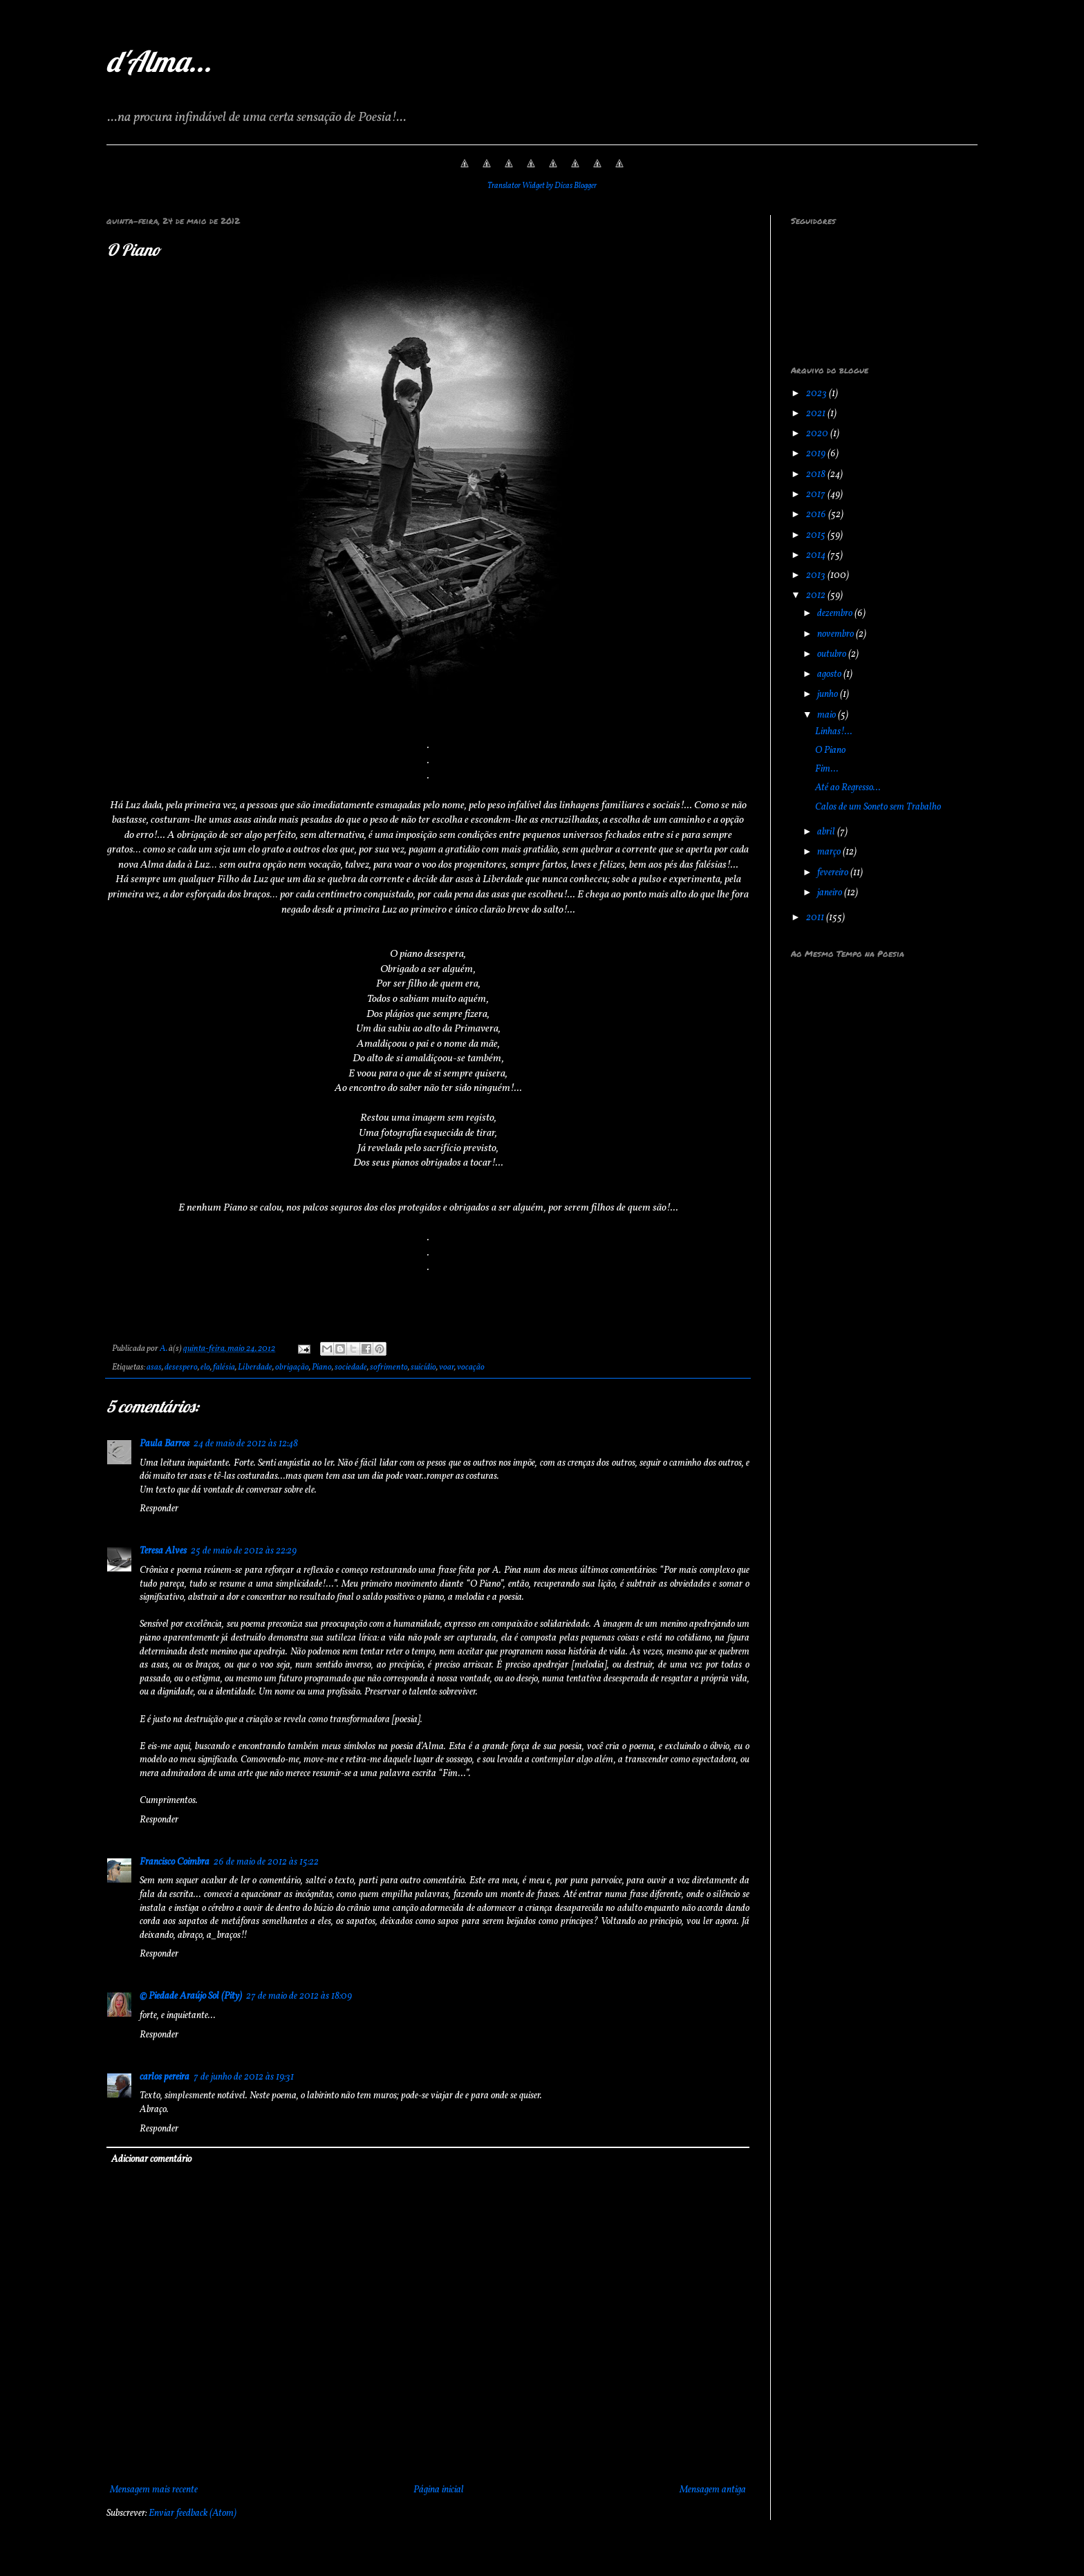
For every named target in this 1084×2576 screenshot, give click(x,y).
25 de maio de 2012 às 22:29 (244, 1551)
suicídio (423, 1367)
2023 (817, 393)
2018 (817, 474)
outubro (832, 654)
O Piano (830, 750)
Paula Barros (164, 1443)
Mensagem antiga (713, 2489)
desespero (181, 1367)
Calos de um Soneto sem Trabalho (878, 807)
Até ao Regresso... (848, 787)
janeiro (830, 892)
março (830, 852)
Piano (322, 1367)
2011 (816, 917)
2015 (817, 535)
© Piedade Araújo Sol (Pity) (191, 1996)
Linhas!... (833, 731)
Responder (159, 1508)
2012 (817, 595)
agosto (830, 674)
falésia (224, 1367)
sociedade (351, 1367)
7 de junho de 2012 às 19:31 (244, 2077)
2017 (817, 494)
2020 (818, 433)
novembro (836, 634)
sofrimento (389, 1367)
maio (827, 715)
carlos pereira (164, 2077)
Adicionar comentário (151, 2159)
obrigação (292, 1367)
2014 (817, 555)
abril (827, 832)
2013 (817, 575)
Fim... (827, 769)
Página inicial (438, 2489)
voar (446, 1367)
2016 (817, 514)
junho (828, 694)
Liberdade (255, 1367)
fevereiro (833, 872)
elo (205, 1367)
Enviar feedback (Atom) (192, 2513)
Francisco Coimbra (174, 1862)
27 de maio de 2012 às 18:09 (299, 1996)
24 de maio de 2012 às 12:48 (246, 1443)
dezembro (835, 613)
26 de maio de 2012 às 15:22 (266, 1862)
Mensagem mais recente (154, 2489)
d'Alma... (159, 61)
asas (154, 1367)
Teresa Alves (163, 1551)
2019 (817, 453)
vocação (471, 1367)
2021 (817, 413)
